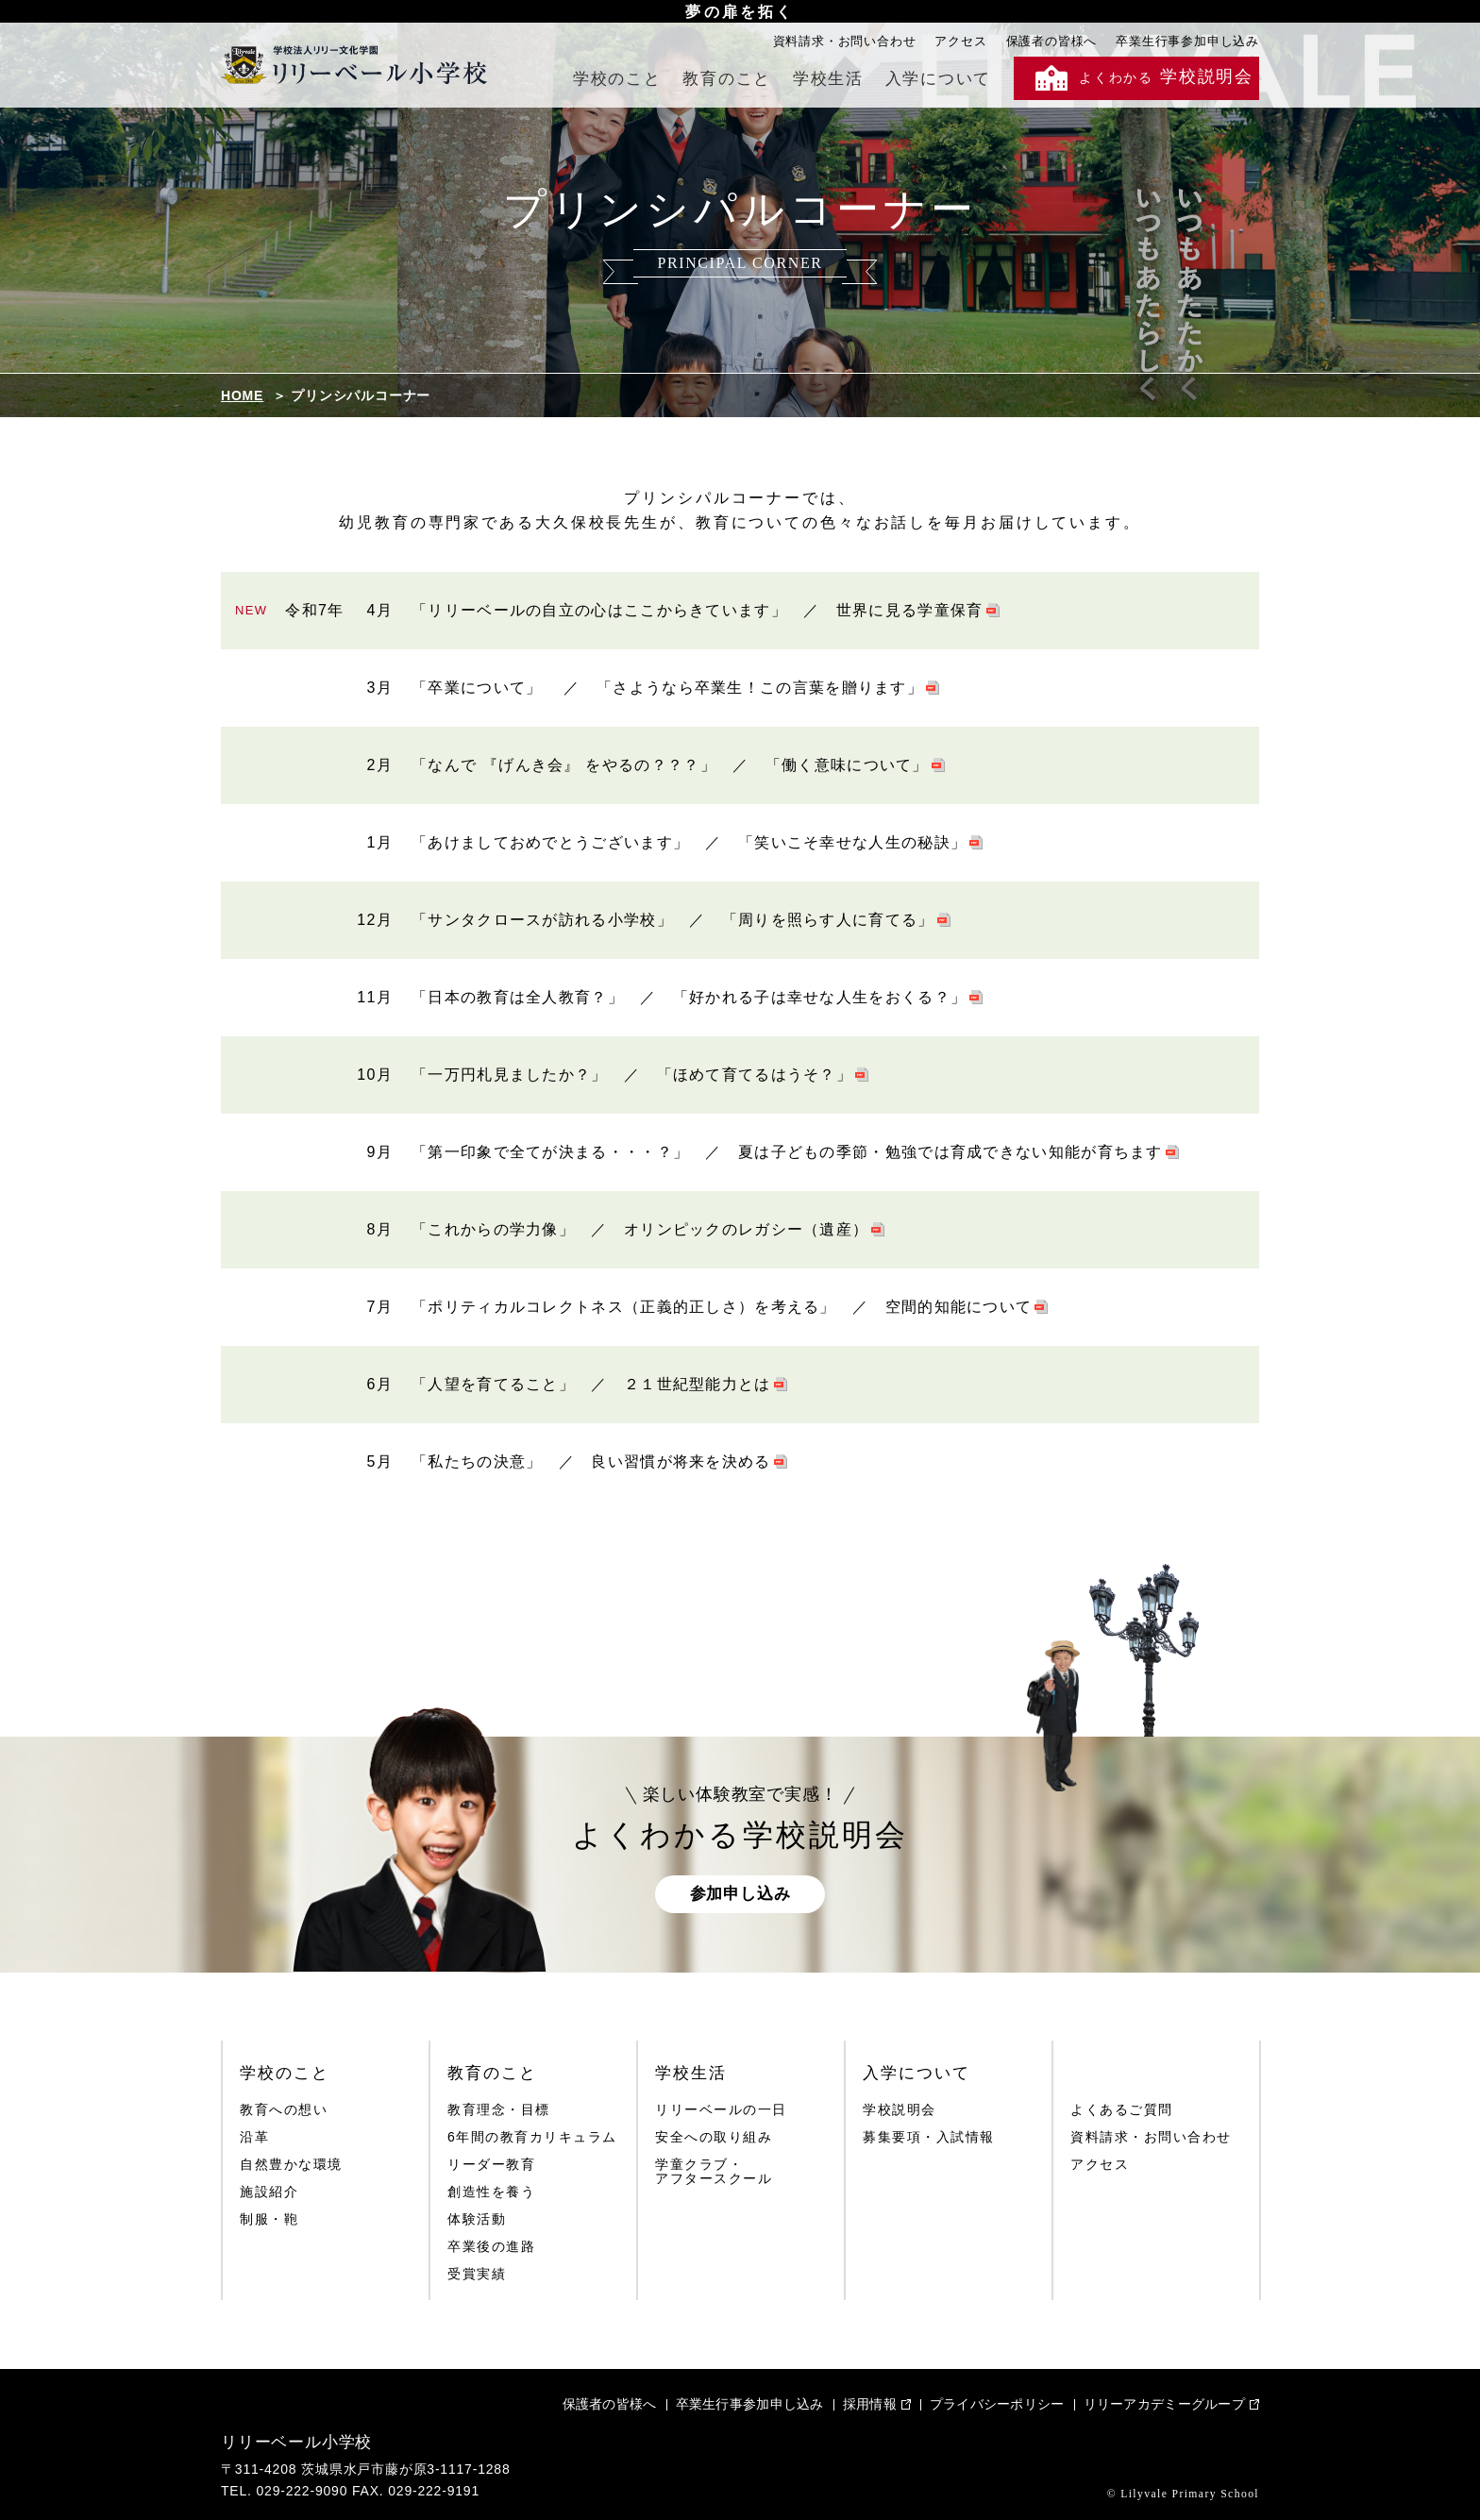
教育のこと (726, 79)
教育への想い (284, 2110)
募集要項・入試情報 (929, 2137)
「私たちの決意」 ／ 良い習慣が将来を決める (591, 1461)
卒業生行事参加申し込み (1187, 41)
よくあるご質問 (1121, 2110)
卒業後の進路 (491, 2247)
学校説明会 (899, 2110)
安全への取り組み (713, 2137)
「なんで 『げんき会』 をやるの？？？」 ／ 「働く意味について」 (670, 765)
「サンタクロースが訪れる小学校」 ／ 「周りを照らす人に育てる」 (673, 920)
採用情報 (870, 2403)
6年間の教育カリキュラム (532, 2137)
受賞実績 (476, 2274)
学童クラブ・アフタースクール (713, 2172)
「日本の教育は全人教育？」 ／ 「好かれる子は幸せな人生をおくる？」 (689, 997)
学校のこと (617, 79)
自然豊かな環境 (291, 2165)
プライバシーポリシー (997, 2403)
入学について (938, 79)
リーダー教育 (491, 2165)
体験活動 (476, 2219)
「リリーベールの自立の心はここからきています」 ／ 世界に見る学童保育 (698, 610)
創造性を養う (491, 2192)
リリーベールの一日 (721, 2110)
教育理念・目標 (498, 2110)
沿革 (254, 2137)
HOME (242, 395)
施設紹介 (269, 2192)
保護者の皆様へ (1052, 41)
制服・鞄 (269, 2219)
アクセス (960, 41)
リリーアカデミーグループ (1164, 2403)
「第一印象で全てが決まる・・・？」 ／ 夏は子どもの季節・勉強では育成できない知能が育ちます (787, 1152)
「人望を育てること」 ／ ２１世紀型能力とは (591, 1384)
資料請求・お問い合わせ (845, 41)
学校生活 (828, 79)
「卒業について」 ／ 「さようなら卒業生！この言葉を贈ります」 (667, 688)
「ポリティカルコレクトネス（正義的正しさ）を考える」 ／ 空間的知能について (722, 1307)
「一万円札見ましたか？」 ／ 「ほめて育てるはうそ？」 (632, 1075)
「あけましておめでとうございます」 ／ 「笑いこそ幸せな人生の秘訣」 (689, 842)
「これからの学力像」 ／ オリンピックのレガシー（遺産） (640, 1229)
